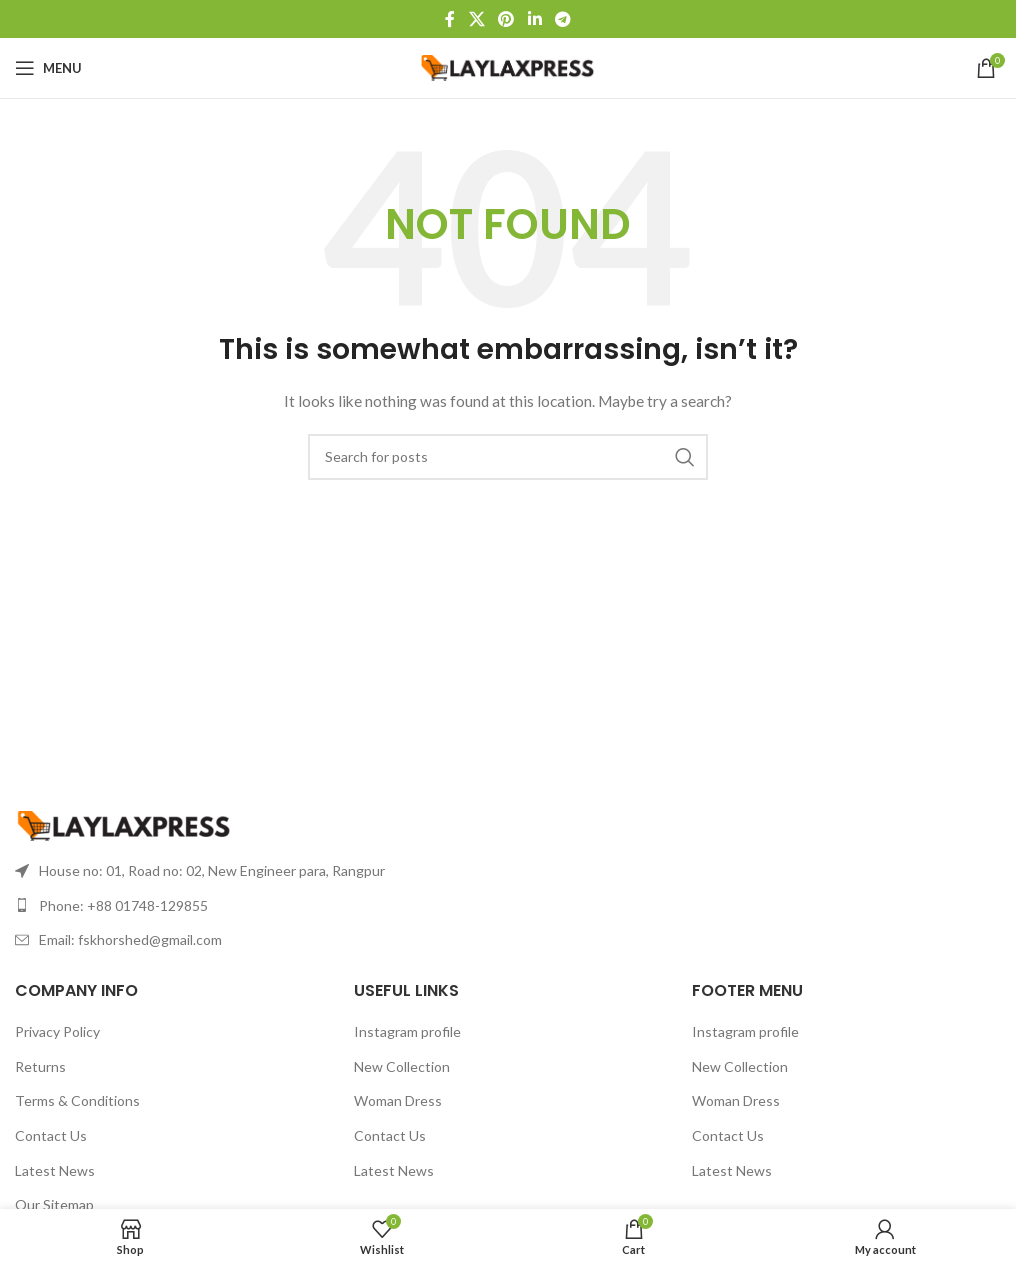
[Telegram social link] (562, 19)
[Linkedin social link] (534, 19)
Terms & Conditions (77, 1100)
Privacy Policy (57, 1031)
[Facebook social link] (450, 19)
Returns (40, 1066)
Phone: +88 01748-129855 (123, 905)
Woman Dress (398, 1100)
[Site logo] (508, 66)
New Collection (402, 1066)
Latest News (55, 1170)
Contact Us (51, 1135)
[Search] (508, 457)
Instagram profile (407, 1031)
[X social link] (476, 19)
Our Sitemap (54, 1204)
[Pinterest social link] (506, 19)
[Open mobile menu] (48, 68)
